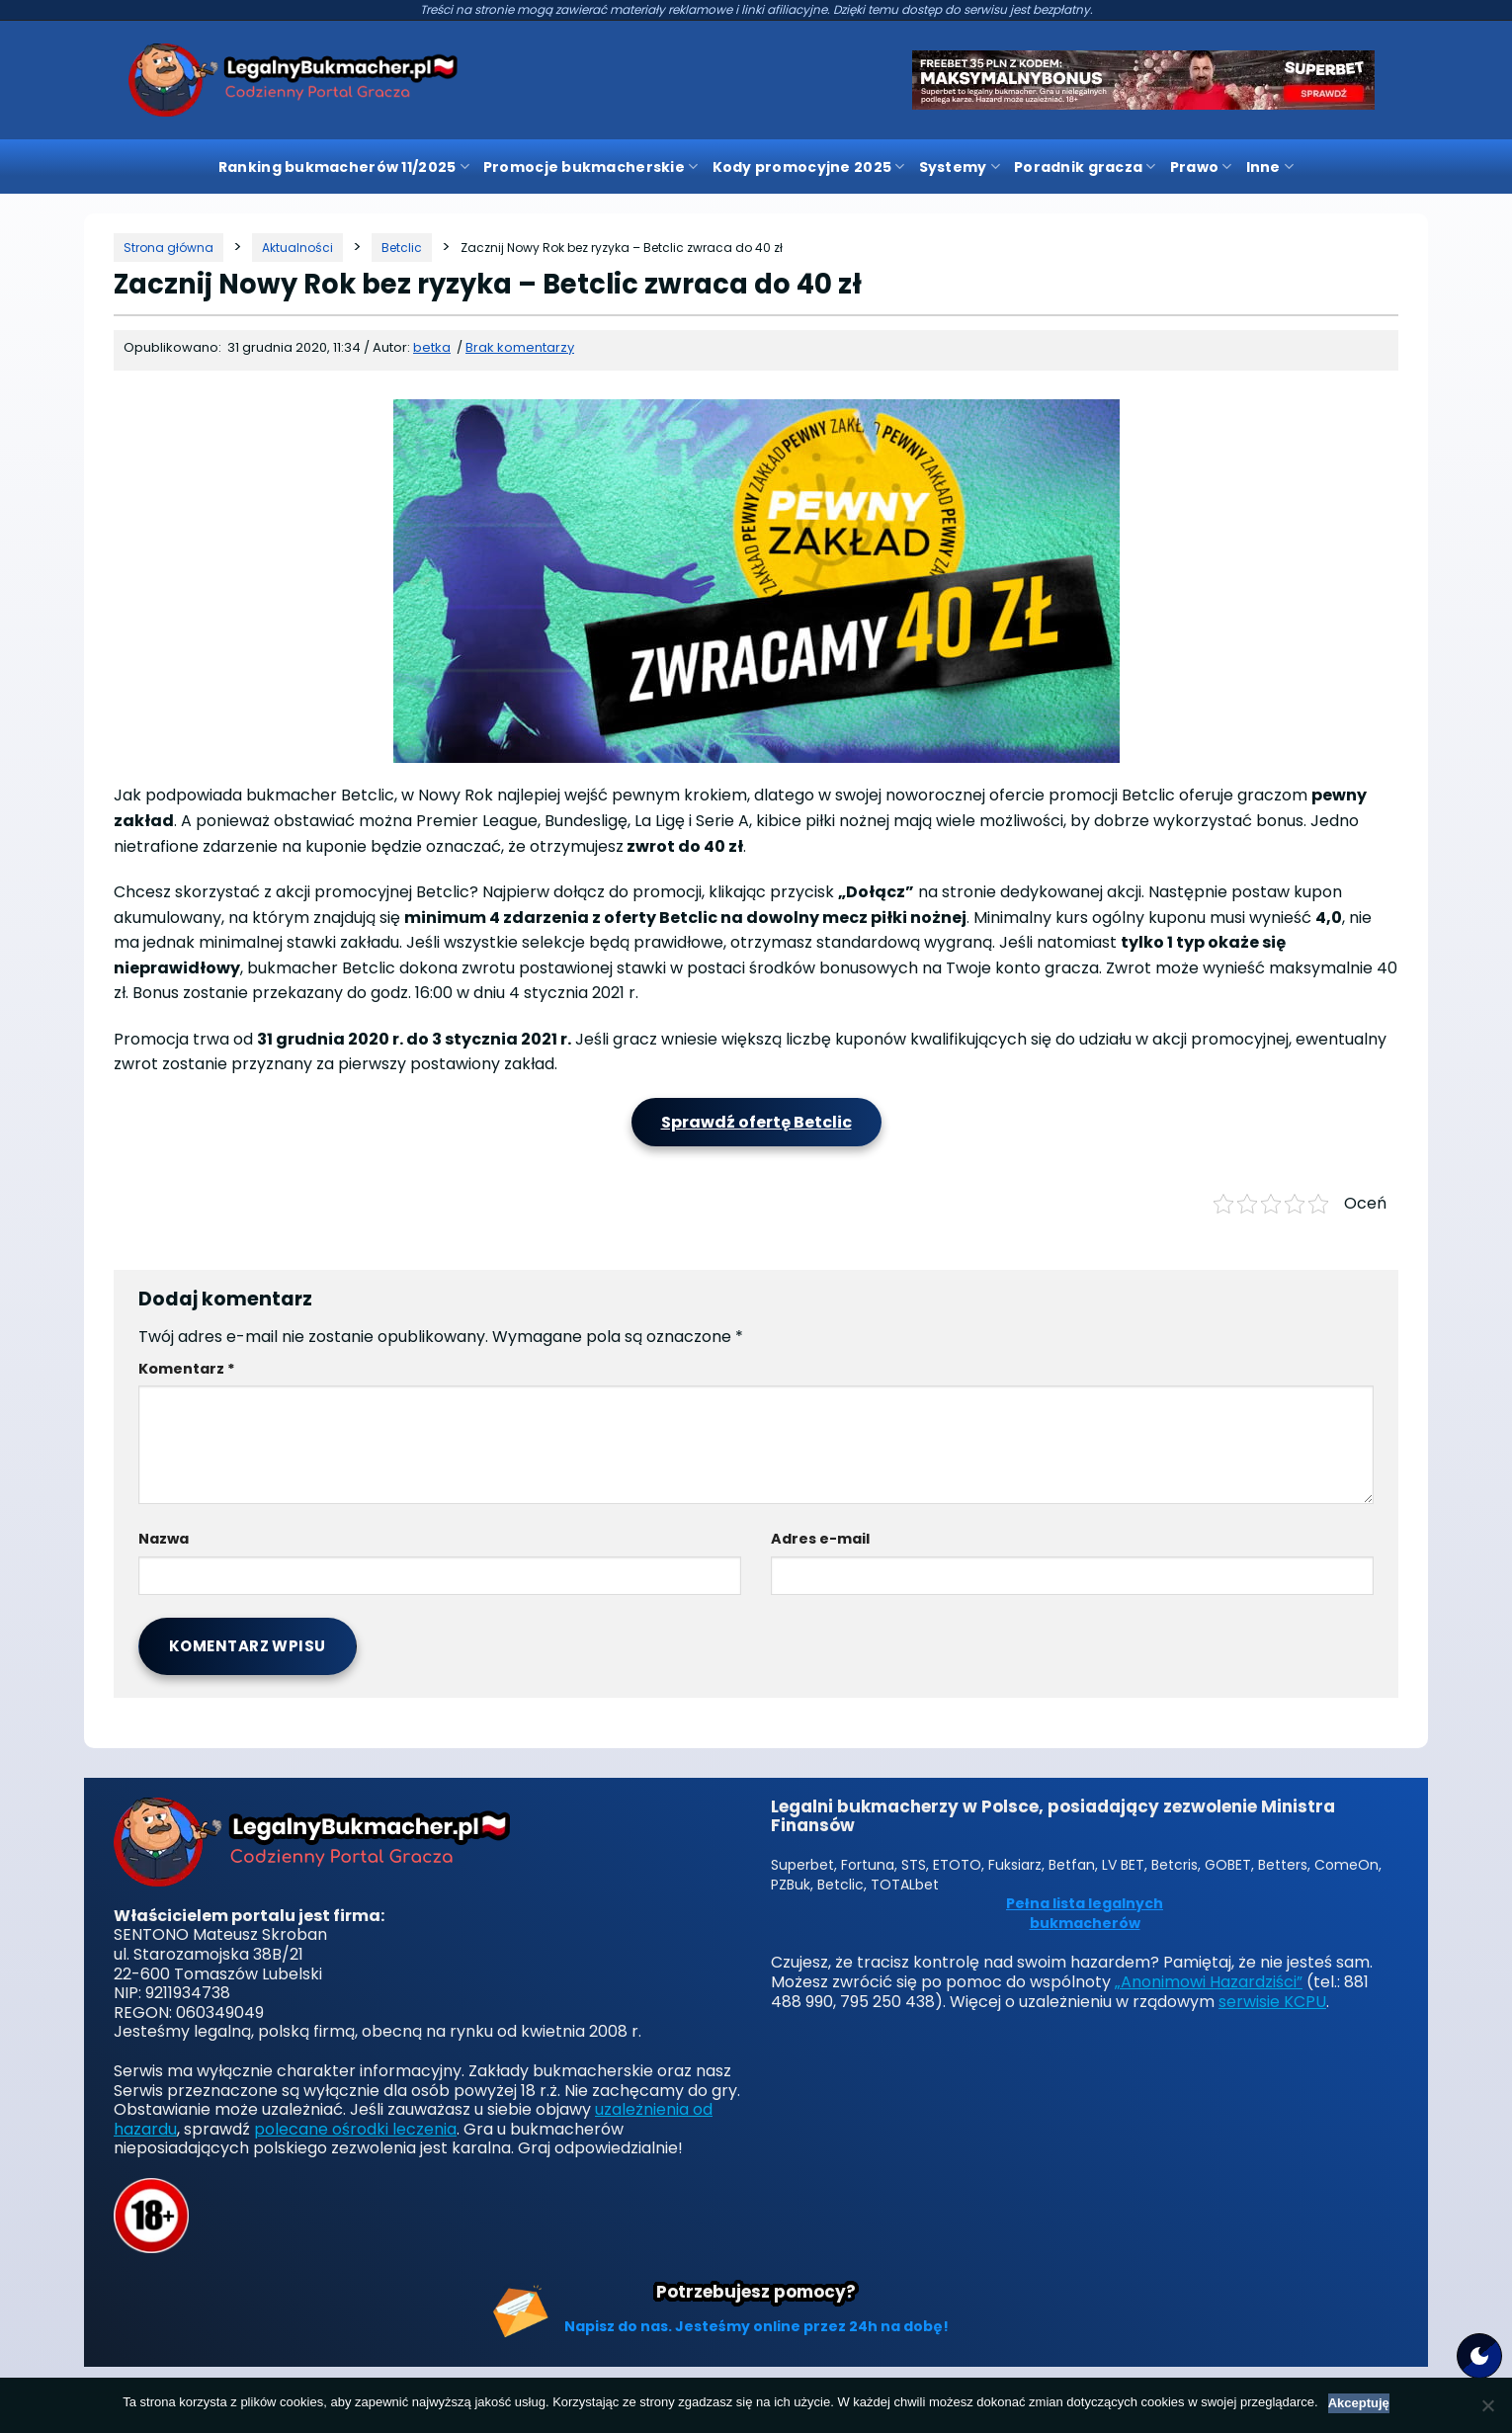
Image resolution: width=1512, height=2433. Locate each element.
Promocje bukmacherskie (591, 167)
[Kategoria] (297, 247)
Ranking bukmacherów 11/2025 (343, 167)
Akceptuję (1358, 2402)
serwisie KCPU (1272, 2001)
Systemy (959, 167)
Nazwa (163, 1539)
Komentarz (186, 1369)
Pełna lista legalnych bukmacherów (1084, 1913)
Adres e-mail (820, 1539)
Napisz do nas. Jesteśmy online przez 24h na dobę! (756, 2326)
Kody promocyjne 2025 (809, 167)
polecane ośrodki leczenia (355, 2129)
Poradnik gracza (1085, 167)
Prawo (1201, 167)
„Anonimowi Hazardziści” (1208, 1982)
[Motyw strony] (1479, 2356)
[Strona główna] (168, 247)
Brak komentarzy (519, 347)
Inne (1270, 167)
